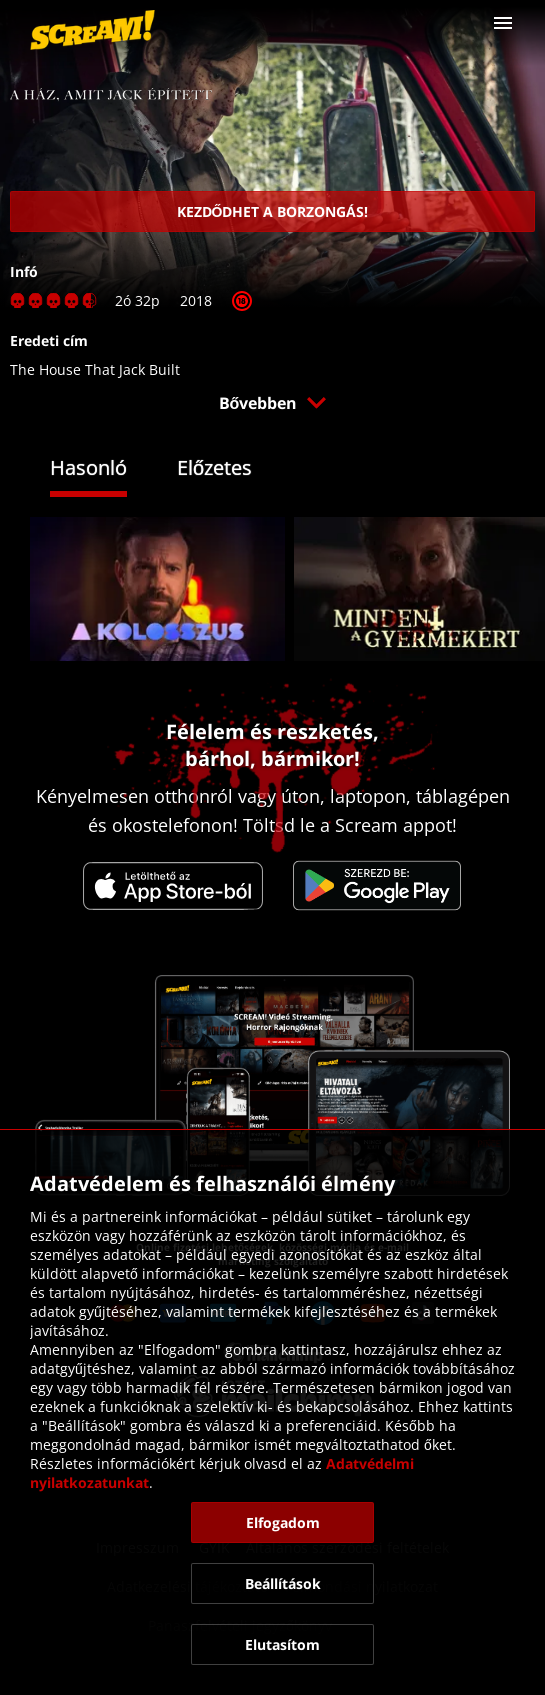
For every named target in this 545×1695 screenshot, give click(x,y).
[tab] (103, 470)
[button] (503, 23)
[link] (92, 30)
